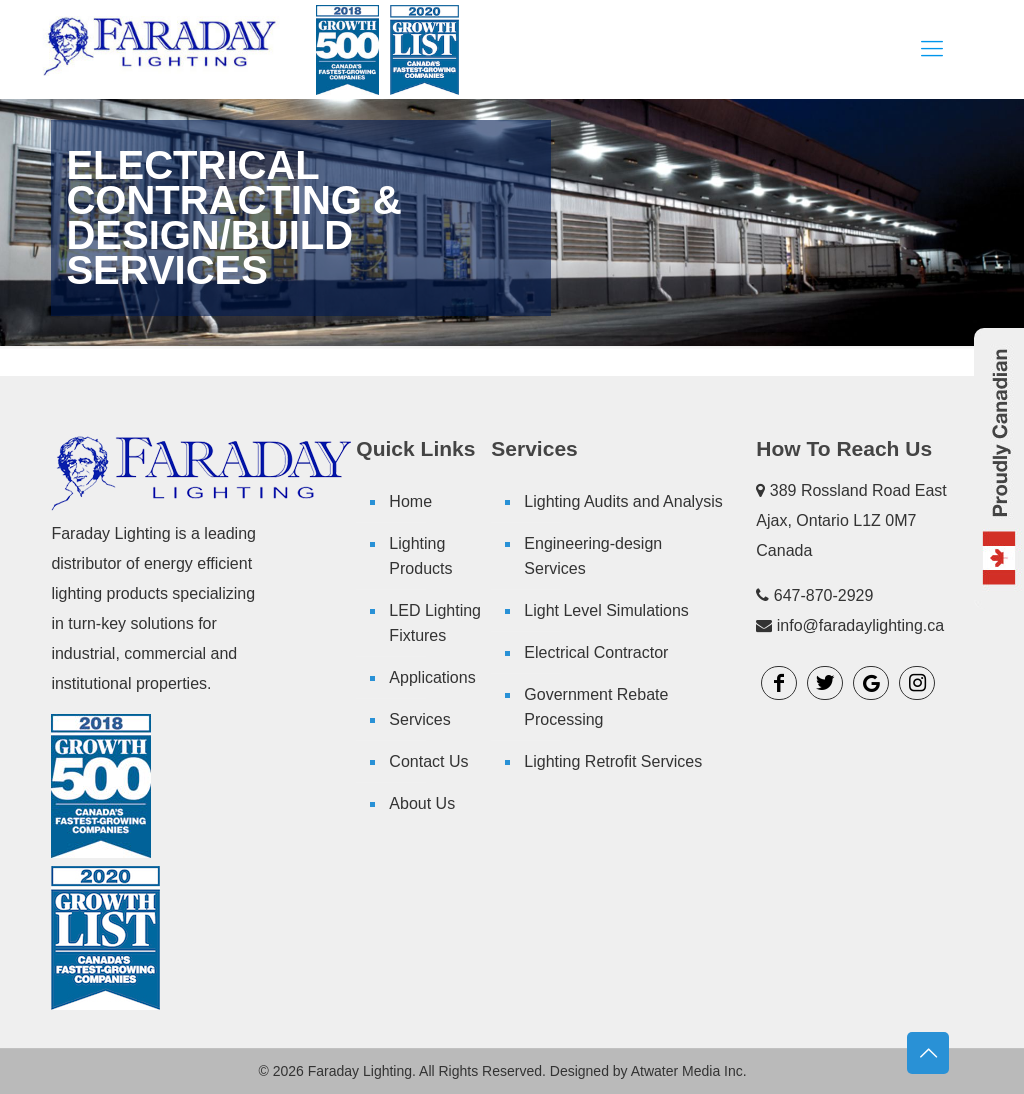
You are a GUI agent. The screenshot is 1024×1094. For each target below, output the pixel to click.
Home (410, 501)
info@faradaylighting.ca (860, 625)
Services (419, 719)
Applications (432, 677)
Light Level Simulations (606, 610)
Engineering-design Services (593, 556)
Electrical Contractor (596, 652)
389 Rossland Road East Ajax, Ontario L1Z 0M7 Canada (851, 520)
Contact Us (428, 761)
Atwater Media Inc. (689, 1071)
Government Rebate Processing (596, 707)
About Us (422, 803)
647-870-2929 (824, 595)
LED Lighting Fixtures (435, 623)
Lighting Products (420, 556)
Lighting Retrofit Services (613, 761)
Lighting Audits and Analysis (623, 501)
